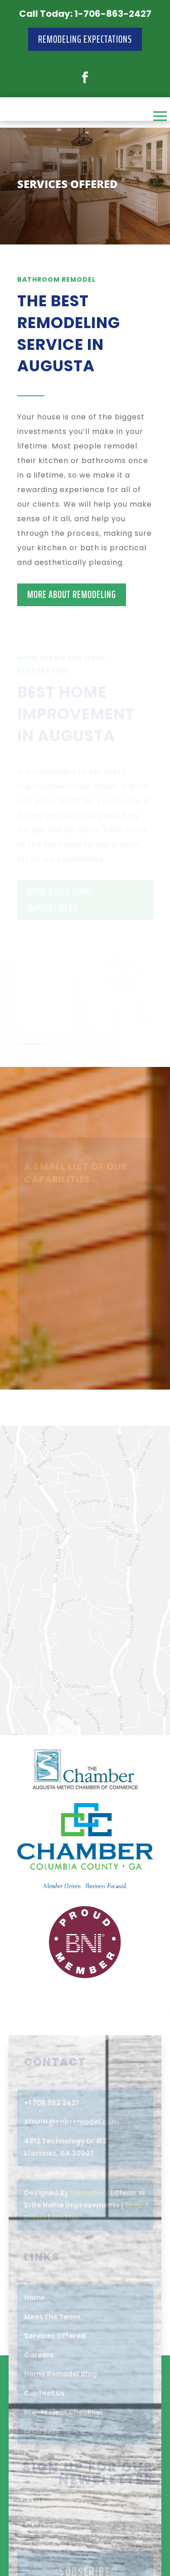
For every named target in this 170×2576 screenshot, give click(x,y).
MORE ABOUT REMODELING (71, 595)
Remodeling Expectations (85, 39)
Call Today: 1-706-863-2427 (85, 13)
